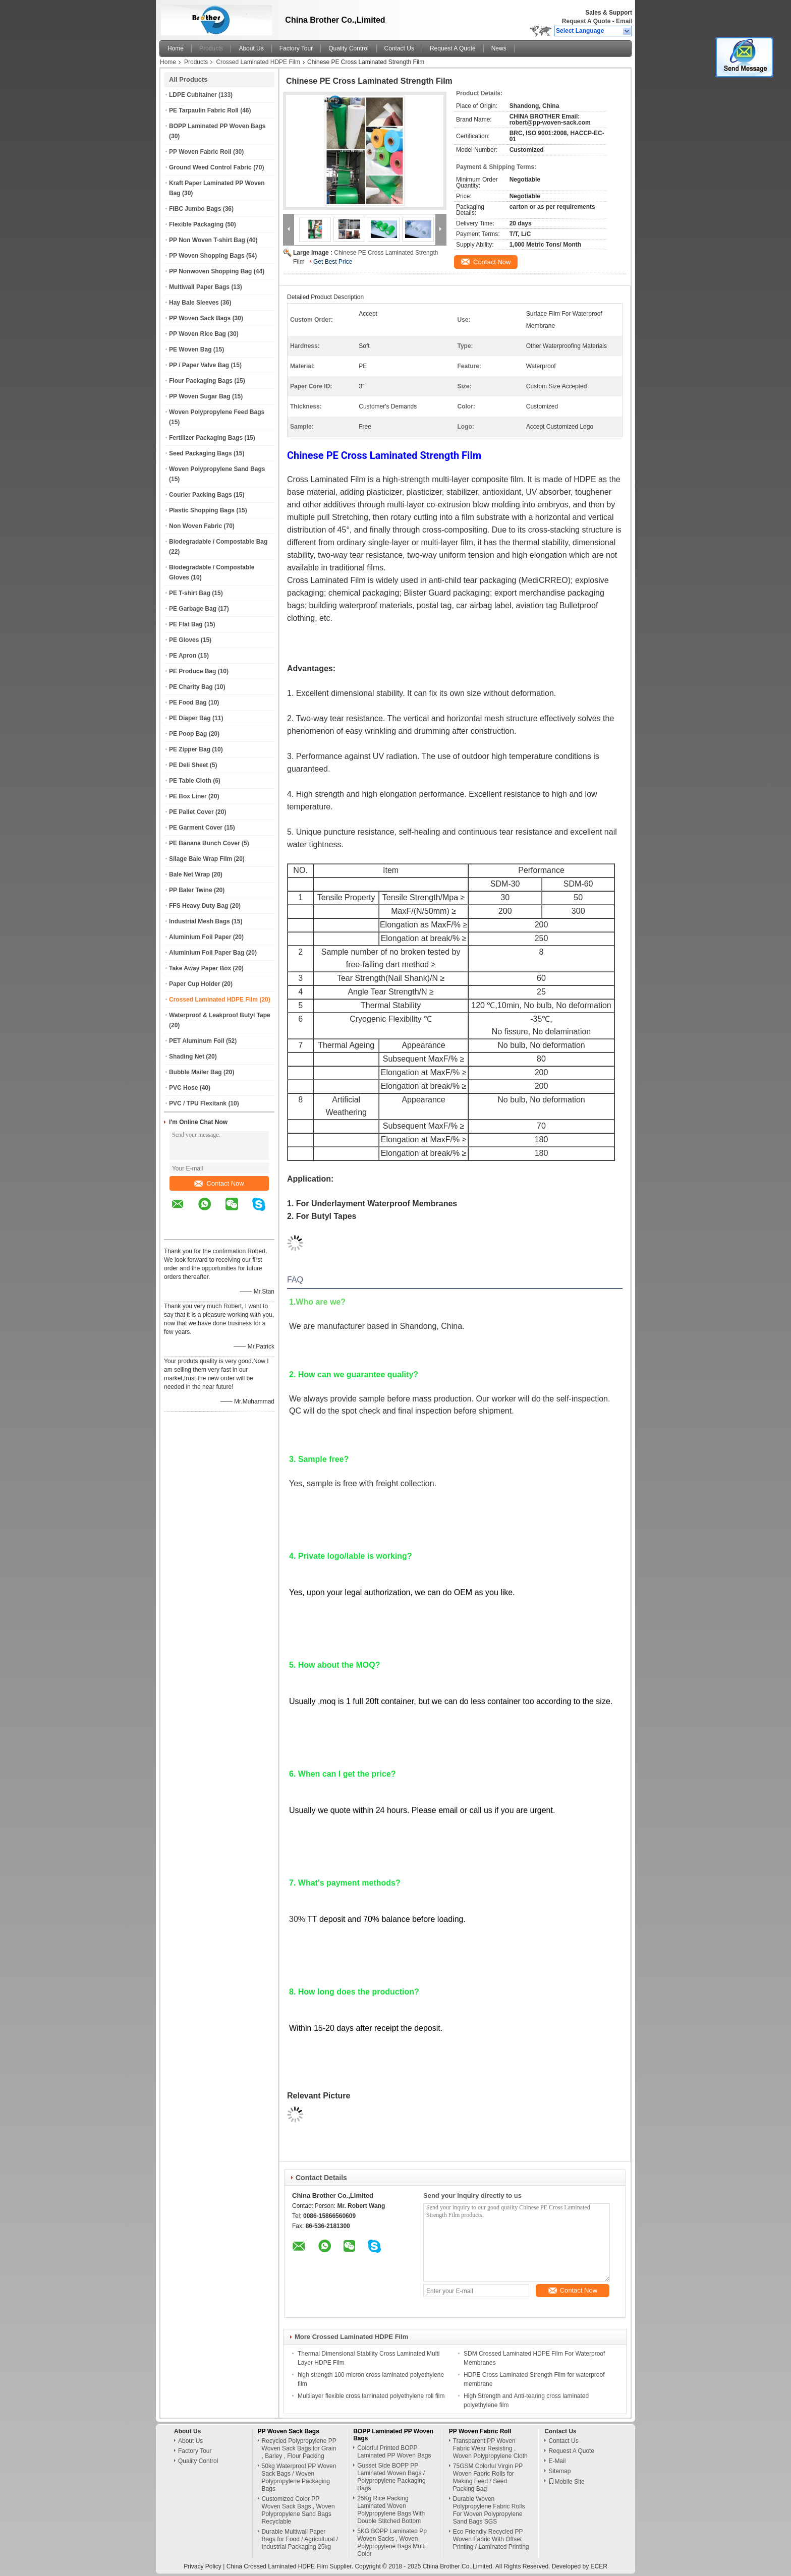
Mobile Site (566, 2481)
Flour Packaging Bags (201, 380)
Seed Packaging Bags (200, 453)
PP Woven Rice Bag (197, 333)
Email (624, 21)
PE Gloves (184, 639)
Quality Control (348, 48)
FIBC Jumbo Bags (195, 208)
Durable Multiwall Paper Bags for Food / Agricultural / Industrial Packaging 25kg (300, 2539)
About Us (251, 48)
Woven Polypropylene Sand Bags (217, 469)
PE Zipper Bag (189, 749)
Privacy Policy (202, 2566)
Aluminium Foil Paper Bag (206, 952)
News (498, 48)
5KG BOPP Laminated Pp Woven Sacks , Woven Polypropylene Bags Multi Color (392, 2542)
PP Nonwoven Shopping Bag (210, 271)
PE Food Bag (188, 702)
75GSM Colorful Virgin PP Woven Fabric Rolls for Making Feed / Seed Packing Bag (488, 2477)
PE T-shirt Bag (189, 593)
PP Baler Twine (190, 890)
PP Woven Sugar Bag (200, 396)
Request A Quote (586, 21)
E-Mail (557, 2461)
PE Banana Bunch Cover (204, 843)
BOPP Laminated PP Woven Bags (217, 126)
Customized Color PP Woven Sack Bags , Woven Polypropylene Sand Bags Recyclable (298, 2510)
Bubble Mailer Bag (195, 1072)
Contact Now (219, 1183)
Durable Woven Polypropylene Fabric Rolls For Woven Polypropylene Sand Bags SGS (489, 2510)
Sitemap (559, 2471)
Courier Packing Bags (200, 494)
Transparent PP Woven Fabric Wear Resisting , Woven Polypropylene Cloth (490, 2448)
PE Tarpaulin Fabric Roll (204, 110)
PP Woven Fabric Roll (200, 151)
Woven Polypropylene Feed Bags (216, 412)
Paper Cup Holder (194, 983)
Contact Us (399, 48)
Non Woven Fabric (195, 526)
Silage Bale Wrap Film (200, 858)
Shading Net (186, 1056)
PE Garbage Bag (192, 608)
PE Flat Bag (186, 624)
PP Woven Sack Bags (200, 318)
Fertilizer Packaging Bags (206, 437)
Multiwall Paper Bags (199, 286)
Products (211, 48)
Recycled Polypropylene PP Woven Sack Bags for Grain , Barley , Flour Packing (299, 2448)
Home (175, 48)
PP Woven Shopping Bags (207, 255)
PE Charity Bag (191, 686)
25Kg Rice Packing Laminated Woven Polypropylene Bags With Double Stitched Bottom (391, 2510)
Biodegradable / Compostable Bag (218, 541)
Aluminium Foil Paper (200, 937)
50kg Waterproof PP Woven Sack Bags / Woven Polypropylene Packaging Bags (299, 2477)
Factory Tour (296, 48)
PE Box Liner (188, 796)
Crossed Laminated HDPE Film (258, 62)
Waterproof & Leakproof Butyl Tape (219, 1015)
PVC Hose (183, 1087)
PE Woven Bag (190, 349)
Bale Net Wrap (189, 874)
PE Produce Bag (192, 671)
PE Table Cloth (190, 780)
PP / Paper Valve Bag (199, 365)
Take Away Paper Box (200, 968)
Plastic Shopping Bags (202, 510)
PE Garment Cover (195, 827)
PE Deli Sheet (188, 765)
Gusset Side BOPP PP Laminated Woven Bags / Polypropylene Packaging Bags (391, 2477)
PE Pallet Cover (191, 811)
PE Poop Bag (188, 733)
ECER (599, 2566)
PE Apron (182, 655)
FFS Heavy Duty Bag (198, 905)
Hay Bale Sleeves (194, 302)
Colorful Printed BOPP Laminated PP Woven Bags (394, 2451)
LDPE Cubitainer (193, 94)
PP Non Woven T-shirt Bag (207, 240)
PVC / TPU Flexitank (198, 1103)
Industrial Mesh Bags (199, 921)
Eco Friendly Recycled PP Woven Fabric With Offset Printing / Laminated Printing (491, 2539)
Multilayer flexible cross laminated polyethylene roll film (371, 2395)
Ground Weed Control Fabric (210, 167)
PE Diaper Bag (190, 718)
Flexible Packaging (196, 224)
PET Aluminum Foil (196, 1040)
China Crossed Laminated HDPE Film (277, 2566)
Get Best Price (332, 261)
